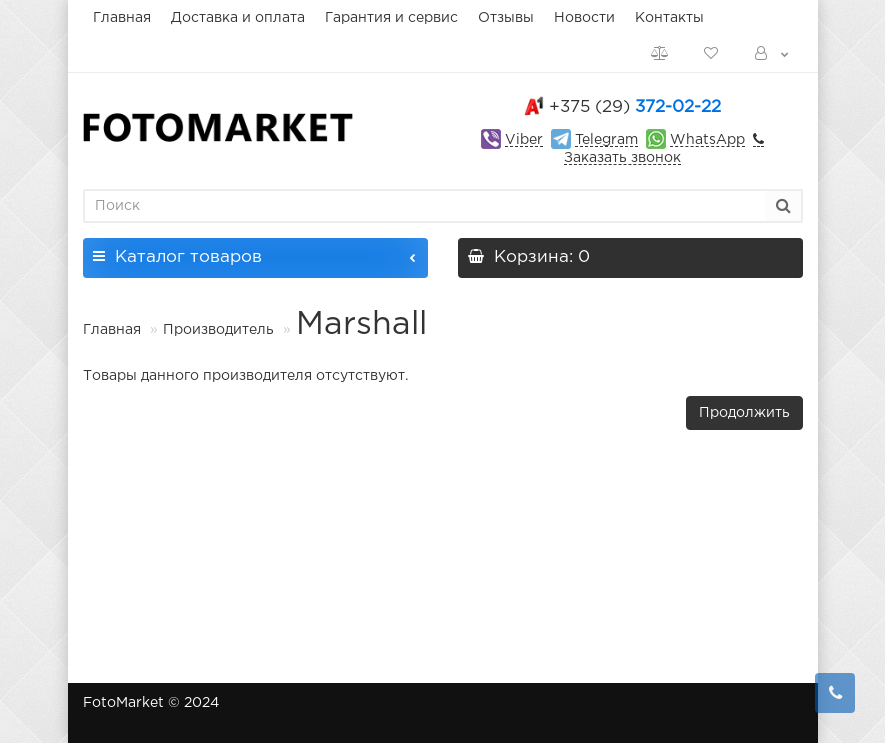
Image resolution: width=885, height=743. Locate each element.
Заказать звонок (622, 158)
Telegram (606, 140)
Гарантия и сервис (391, 18)
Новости (584, 18)
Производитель (218, 330)
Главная (122, 18)
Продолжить (744, 413)
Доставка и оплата (238, 18)
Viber (524, 140)
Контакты (669, 18)
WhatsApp (707, 140)
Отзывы (506, 18)
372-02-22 (635, 107)
